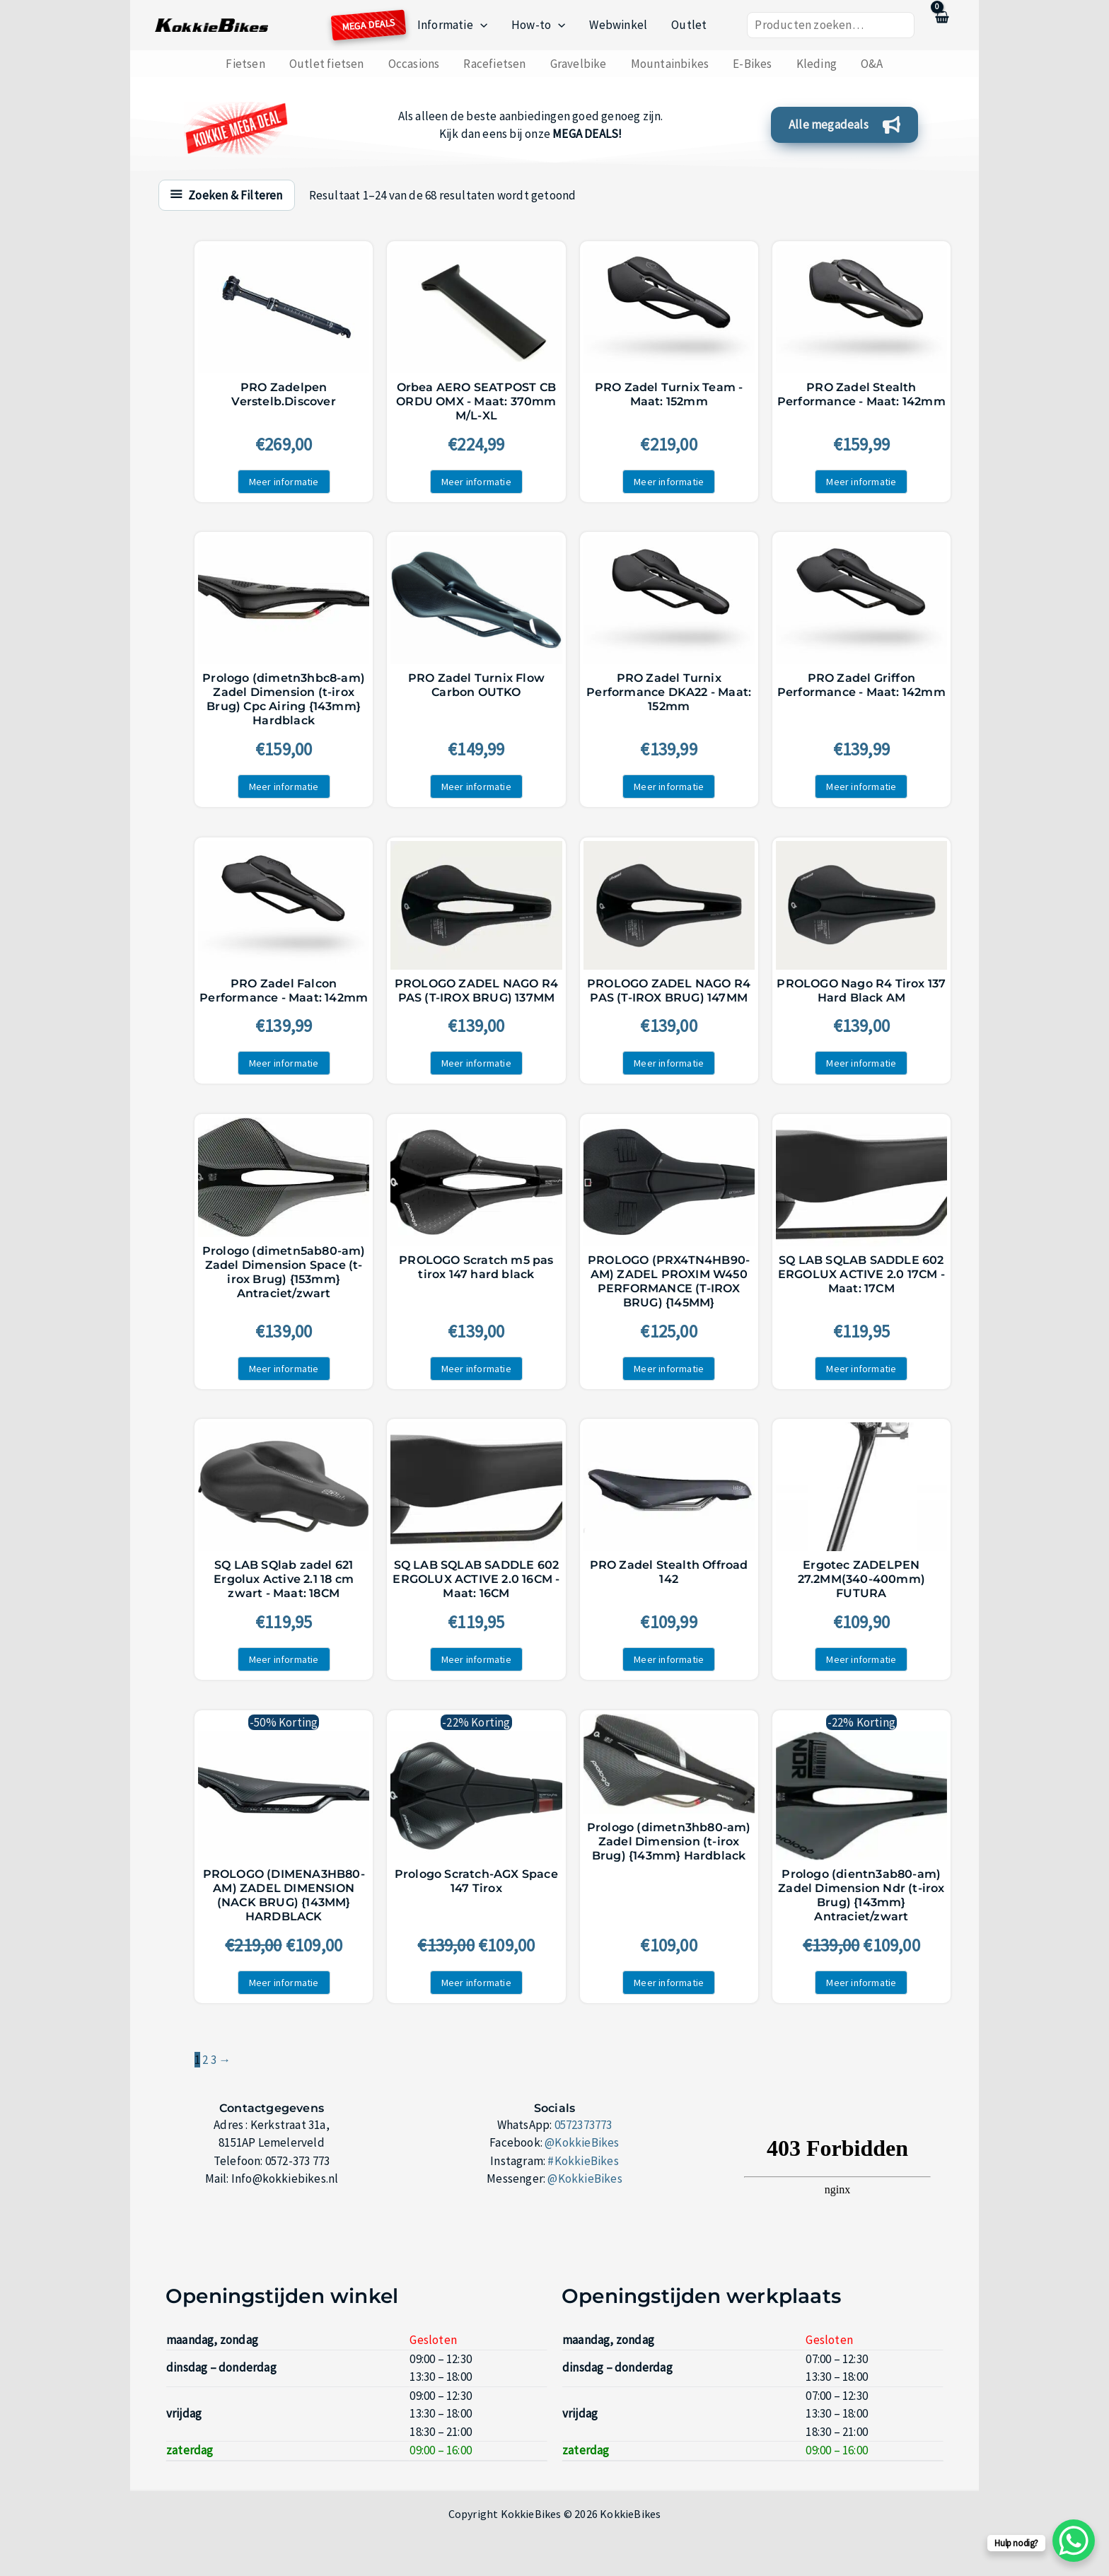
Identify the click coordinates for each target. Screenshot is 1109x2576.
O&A (872, 63)
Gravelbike (578, 63)
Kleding (816, 63)
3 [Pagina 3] (213, 2059)
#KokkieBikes (582, 2161)
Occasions (414, 63)
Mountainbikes (670, 63)
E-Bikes (752, 63)
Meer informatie (284, 481)
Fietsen (245, 63)
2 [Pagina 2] (205, 2059)
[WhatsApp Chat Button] (1073, 2540)
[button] (480, 25)
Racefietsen (494, 63)
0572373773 (583, 2125)
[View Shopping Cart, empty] (941, 25)
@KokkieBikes (582, 2142)
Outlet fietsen (326, 63)
